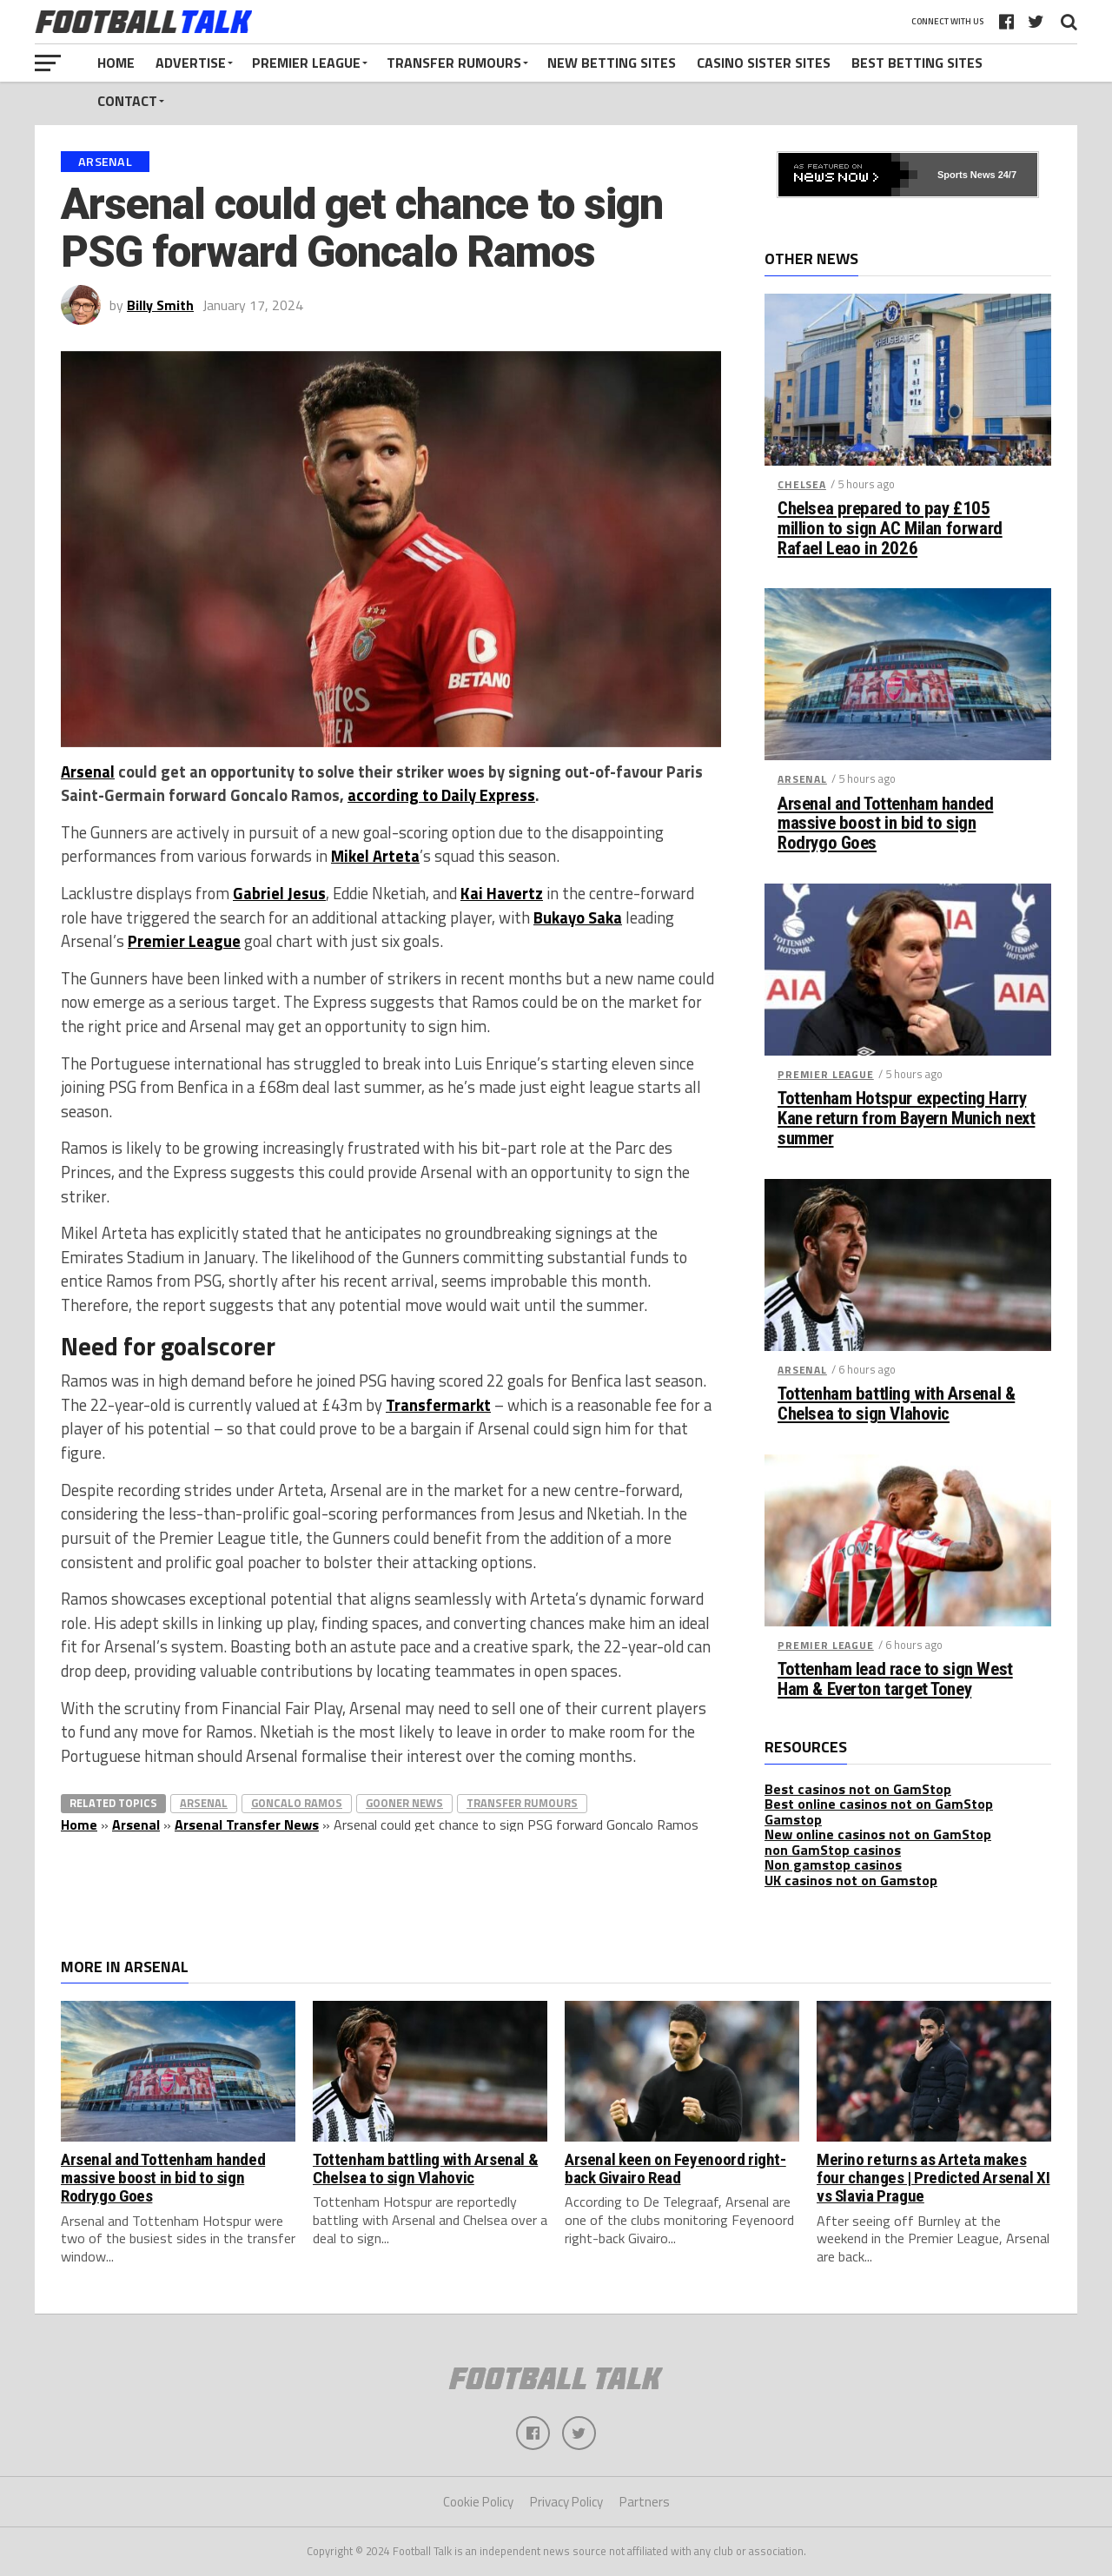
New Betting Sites (611, 62)
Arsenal (88, 771)
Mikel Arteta (375, 856)
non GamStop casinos (832, 1849)
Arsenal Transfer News (247, 1824)
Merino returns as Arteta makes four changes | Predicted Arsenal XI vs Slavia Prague (933, 2177)
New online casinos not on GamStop (877, 1834)
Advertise (191, 62)
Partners (644, 2503)
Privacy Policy (566, 2503)
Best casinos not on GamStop (857, 1788)
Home (116, 62)
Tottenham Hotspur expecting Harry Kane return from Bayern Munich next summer (906, 1119)
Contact (127, 100)
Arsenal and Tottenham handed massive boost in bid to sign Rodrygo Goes (885, 824)
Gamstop (793, 1819)
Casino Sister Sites (764, 62)
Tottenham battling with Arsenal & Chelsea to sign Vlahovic (896, 1404)
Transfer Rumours (454, 62)
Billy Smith (160, 305)
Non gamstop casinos (833, 1864)
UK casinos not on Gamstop (850, 1880)
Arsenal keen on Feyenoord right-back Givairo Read (675, 2168)
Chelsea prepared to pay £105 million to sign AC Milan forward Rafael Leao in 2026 (890, 529)
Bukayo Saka (577, 917)
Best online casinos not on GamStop (878, 1803)
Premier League (306, 62)
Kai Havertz (501, 893)
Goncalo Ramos (296, 1802)
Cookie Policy (478, 2503)
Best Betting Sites (917, 62)
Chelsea (802, 484)
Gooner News (404, 1802)
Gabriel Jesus (279, 893)
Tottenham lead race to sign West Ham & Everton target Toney (895, 1679)
